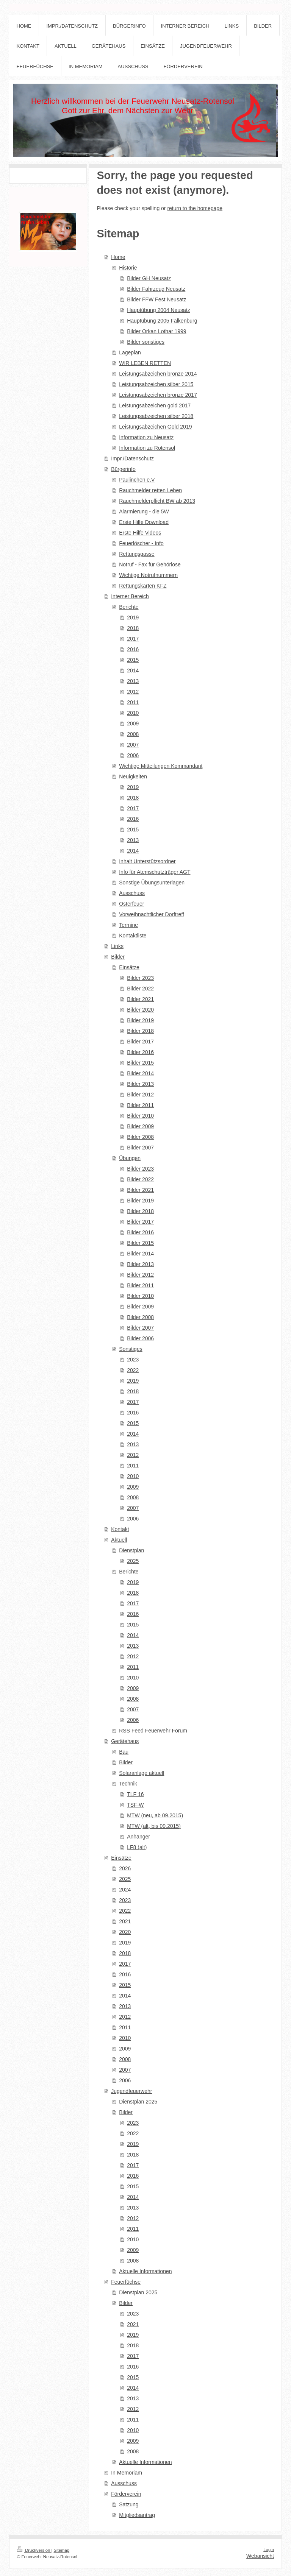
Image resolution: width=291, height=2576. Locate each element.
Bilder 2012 (140, 1095)
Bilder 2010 (140, 1116)
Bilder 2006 (140, 1338)
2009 (133, 723)
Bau (123, 1752)
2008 (133, 734)
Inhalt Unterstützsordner (147, 861)
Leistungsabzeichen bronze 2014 (158, 374)
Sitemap (62, 2550)
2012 (133, 692)
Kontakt (120, 1529)
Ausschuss (132, 893)
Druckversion (34, 2550)
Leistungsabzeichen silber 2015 (156, 384)
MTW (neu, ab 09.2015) (155, 1815)
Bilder (118, 957)
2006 (133, 755)
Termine (128, 925)
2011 (133, 702)
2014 (133, 670)
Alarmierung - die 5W (144, 511)
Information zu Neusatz (146, 437)
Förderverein (126, 2494)
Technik (128, 1784)
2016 (133, 649)
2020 (125, 1932)
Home (118, 257)
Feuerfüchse (126, 2282)
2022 (133, 1370)
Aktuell (119, 1540)
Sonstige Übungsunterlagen (152, 882)
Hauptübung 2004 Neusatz (158, 310)
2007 (133, 745)
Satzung (128, 2504)
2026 (125, 1868)
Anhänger (138, 1837)
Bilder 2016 (140, 1052)
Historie (128, 268)
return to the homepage (194, 208)
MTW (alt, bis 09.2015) (154, 1826)
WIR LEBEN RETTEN (145, 363)
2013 (133, 681)
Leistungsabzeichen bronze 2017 (158, 395)
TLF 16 (135, 1794)
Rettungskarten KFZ (142, 586)
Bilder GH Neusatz (149, 278)
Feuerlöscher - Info (141, 543)
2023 (133, 1360)
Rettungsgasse (136, 554)
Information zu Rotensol (147, 448)
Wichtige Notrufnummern (148, 575)
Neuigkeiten (133, 776)
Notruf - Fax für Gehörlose (150, 564)
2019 (133, 617)
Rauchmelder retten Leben (150, 490)
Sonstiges (130, 1349)
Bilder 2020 (140, 1010)
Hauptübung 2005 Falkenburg (162, 321)
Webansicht (260, 2556)
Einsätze (129, 967)
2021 (125, 1921)
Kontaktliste (132, 935)
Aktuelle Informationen (145, 2271)
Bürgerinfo (123, 469)
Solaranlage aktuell (141, 1773)
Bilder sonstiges (145, 342)
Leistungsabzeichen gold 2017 (155, 405)
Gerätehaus (125, 1741)
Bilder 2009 (140, 1126)
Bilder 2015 (140, 1063)
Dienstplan (131, 1550)
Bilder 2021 (140, 999)
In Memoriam (126, 2473)
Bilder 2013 (140, 1084)
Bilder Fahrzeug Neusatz (156, 289)
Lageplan (130, 352)
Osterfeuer (131, 904)
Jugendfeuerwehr (131, 2091)
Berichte (128, 607)
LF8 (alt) (137, 1847)
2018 (133, 628)
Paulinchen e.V (137, 480)
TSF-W (135, 1805)
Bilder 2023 (140, 978)
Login (268, 2549)
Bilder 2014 (140, 1073)
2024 (125, 1890)
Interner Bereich (130, 596)
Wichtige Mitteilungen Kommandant (160, 766)
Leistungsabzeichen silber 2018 (156, 416)
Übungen (130, 1158)
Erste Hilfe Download (144, 522)
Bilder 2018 (140, 1031)
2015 (133, 660)
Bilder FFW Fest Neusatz (156, 299)
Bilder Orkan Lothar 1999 (156, 331)
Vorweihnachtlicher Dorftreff (151, 914)
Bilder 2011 (140, 1105)
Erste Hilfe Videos (140, 533)
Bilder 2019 (140, 1020)
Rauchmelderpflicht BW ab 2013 (157, 501)
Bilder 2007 (140, 1148)
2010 (133, 713)
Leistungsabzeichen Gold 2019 (155, 427)
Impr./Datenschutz (132, 458)
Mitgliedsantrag (137, 2515)
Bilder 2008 (140, 1137)
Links (117, 946)
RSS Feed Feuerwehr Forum (153, 1731)
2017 (133, 639)
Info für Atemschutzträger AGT (154, 872)
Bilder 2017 (140, 1042)
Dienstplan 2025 (138, 2102)
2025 (133, 1561)
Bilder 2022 (140, 988)
